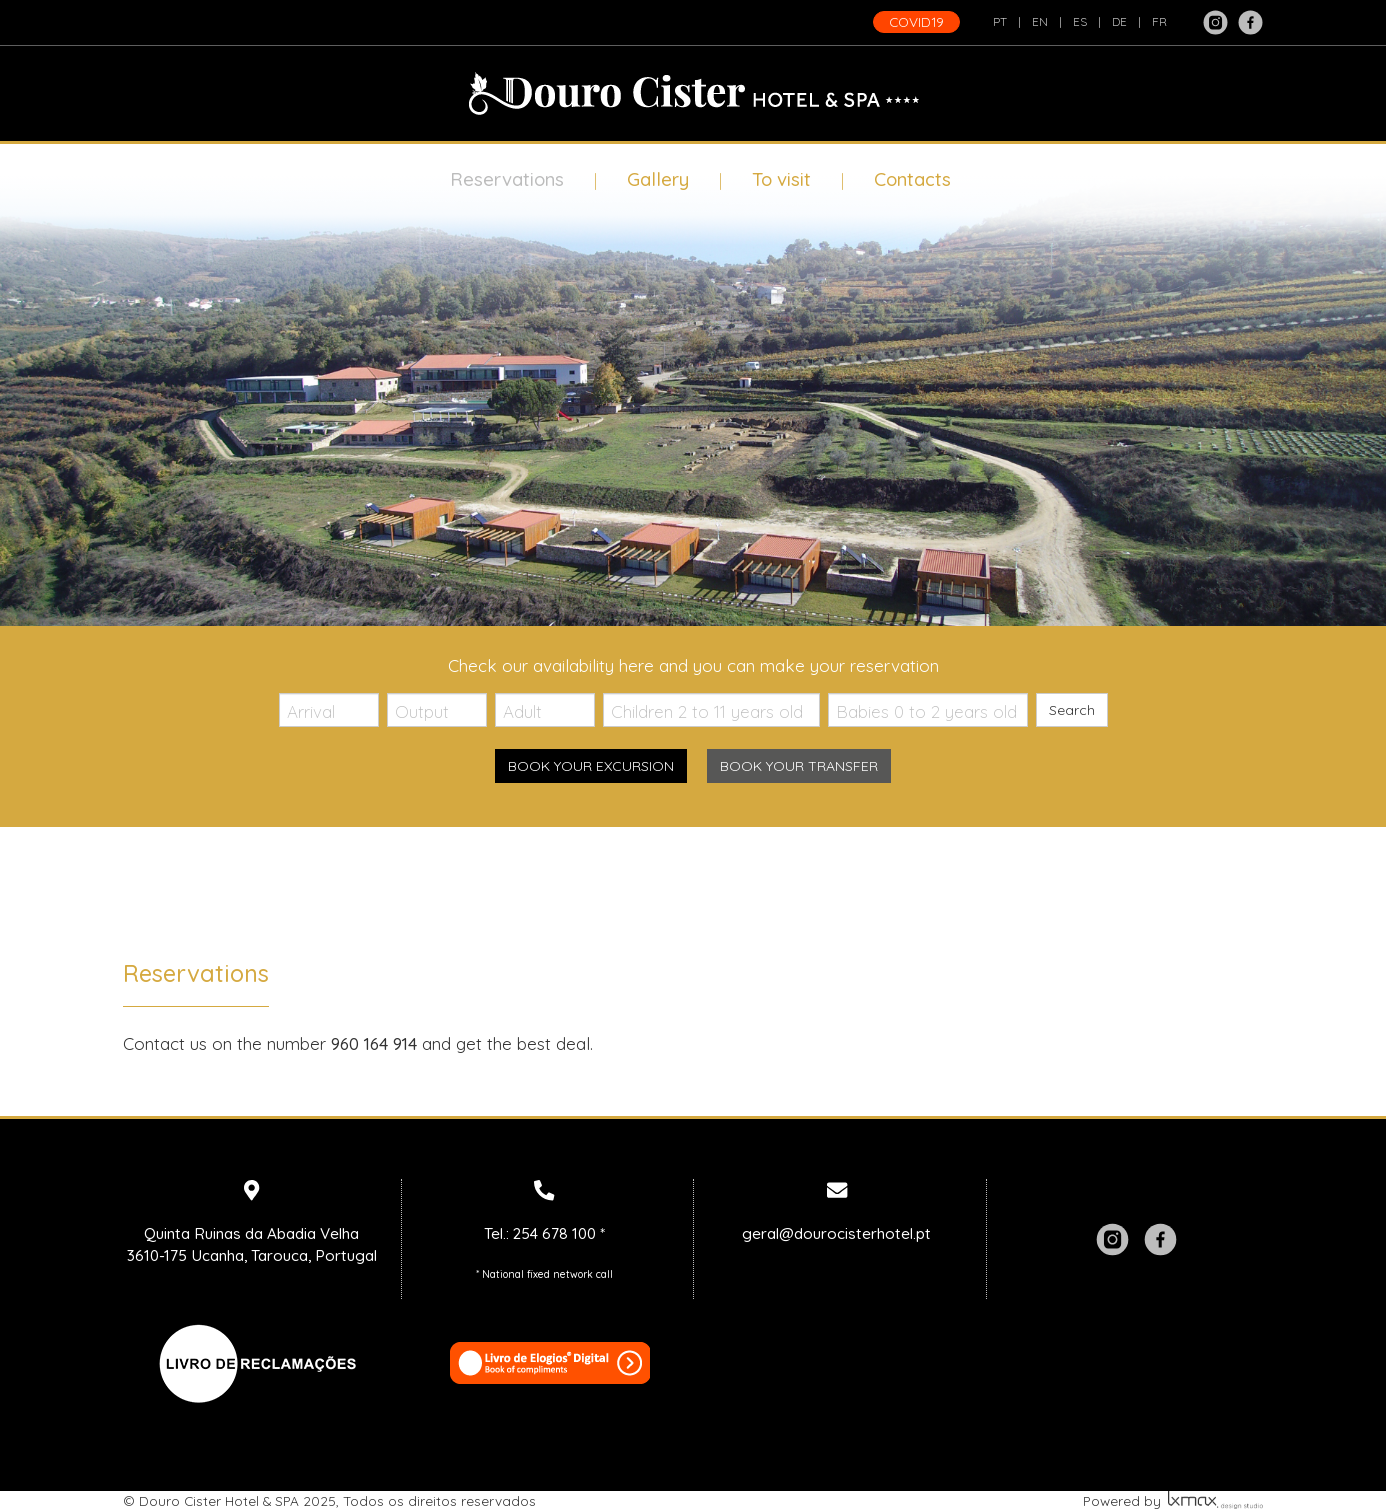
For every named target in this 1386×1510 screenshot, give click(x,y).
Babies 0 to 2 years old (926, 711)
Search (1072, 710)
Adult (522, 711)
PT (1000, 21)
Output (422, 711)
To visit (781, 179)
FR (1159, 21)
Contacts (912, 179)
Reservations (507, 179)
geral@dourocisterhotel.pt (836, 1233)
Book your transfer (799, 766)
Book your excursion (591, 766)
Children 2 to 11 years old (707, 711)
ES (1080, 21)
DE (1119, 21)
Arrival (311, 711)
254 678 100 (554, 1233)
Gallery (658, 179)
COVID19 (916, 21)
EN (1040, 21)
